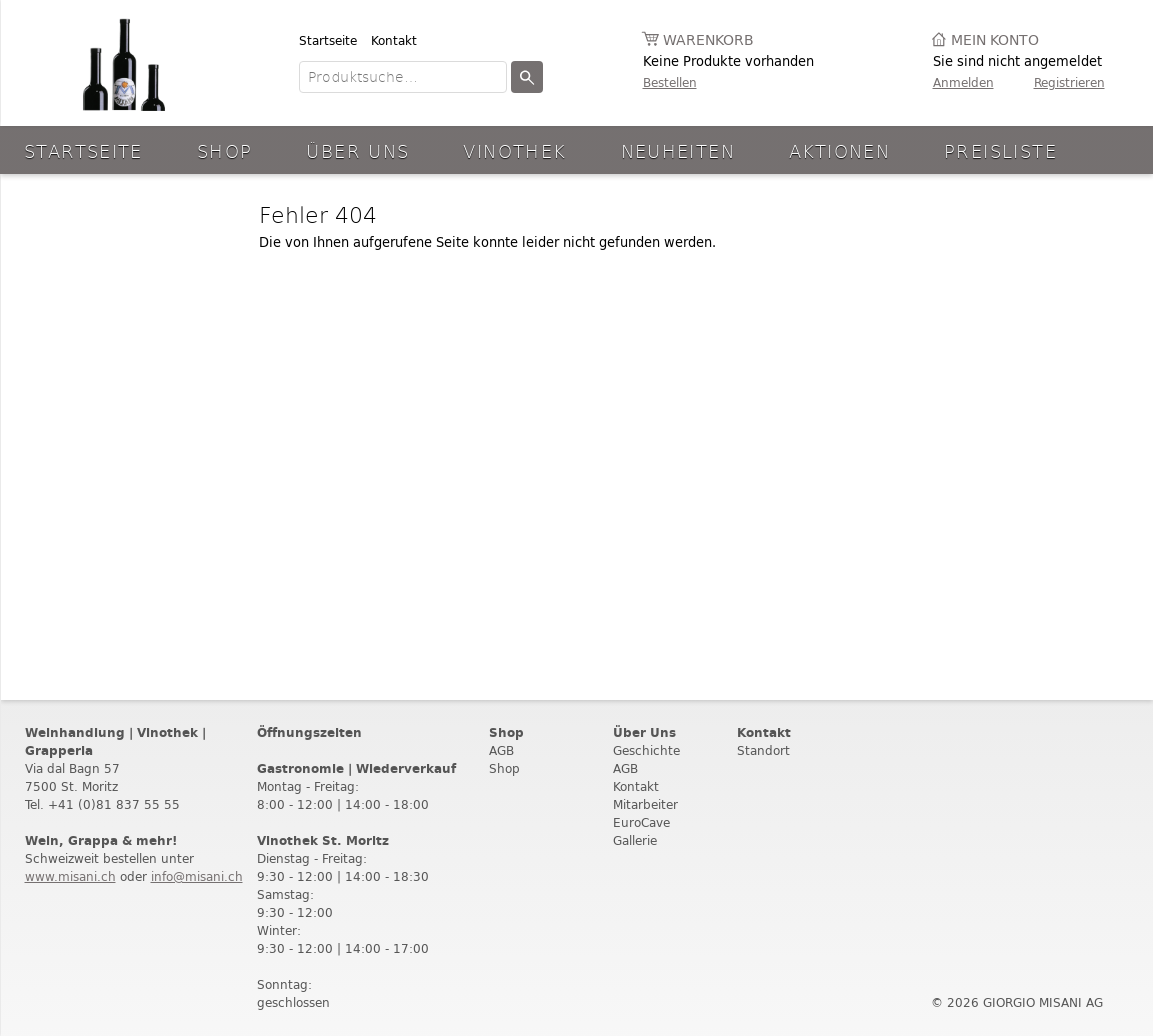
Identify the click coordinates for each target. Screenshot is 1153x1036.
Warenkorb (708, 40)
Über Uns (357, 150)
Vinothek (514, 150)
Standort (763, 750)
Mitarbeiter (645, 804)
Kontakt (394, 40)
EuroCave (641, 822)
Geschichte (646, 750)
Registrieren (1069, 82)
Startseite (328, 40)
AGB (501, 750)
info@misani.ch (197, 876)
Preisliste (1000, 150)
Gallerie (635, 840)
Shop (225, 150)
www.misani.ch (70, 876)
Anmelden (963, 82)
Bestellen (670, 82)
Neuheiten (678, 150)
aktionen (839, 150)
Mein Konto (995, 40)
